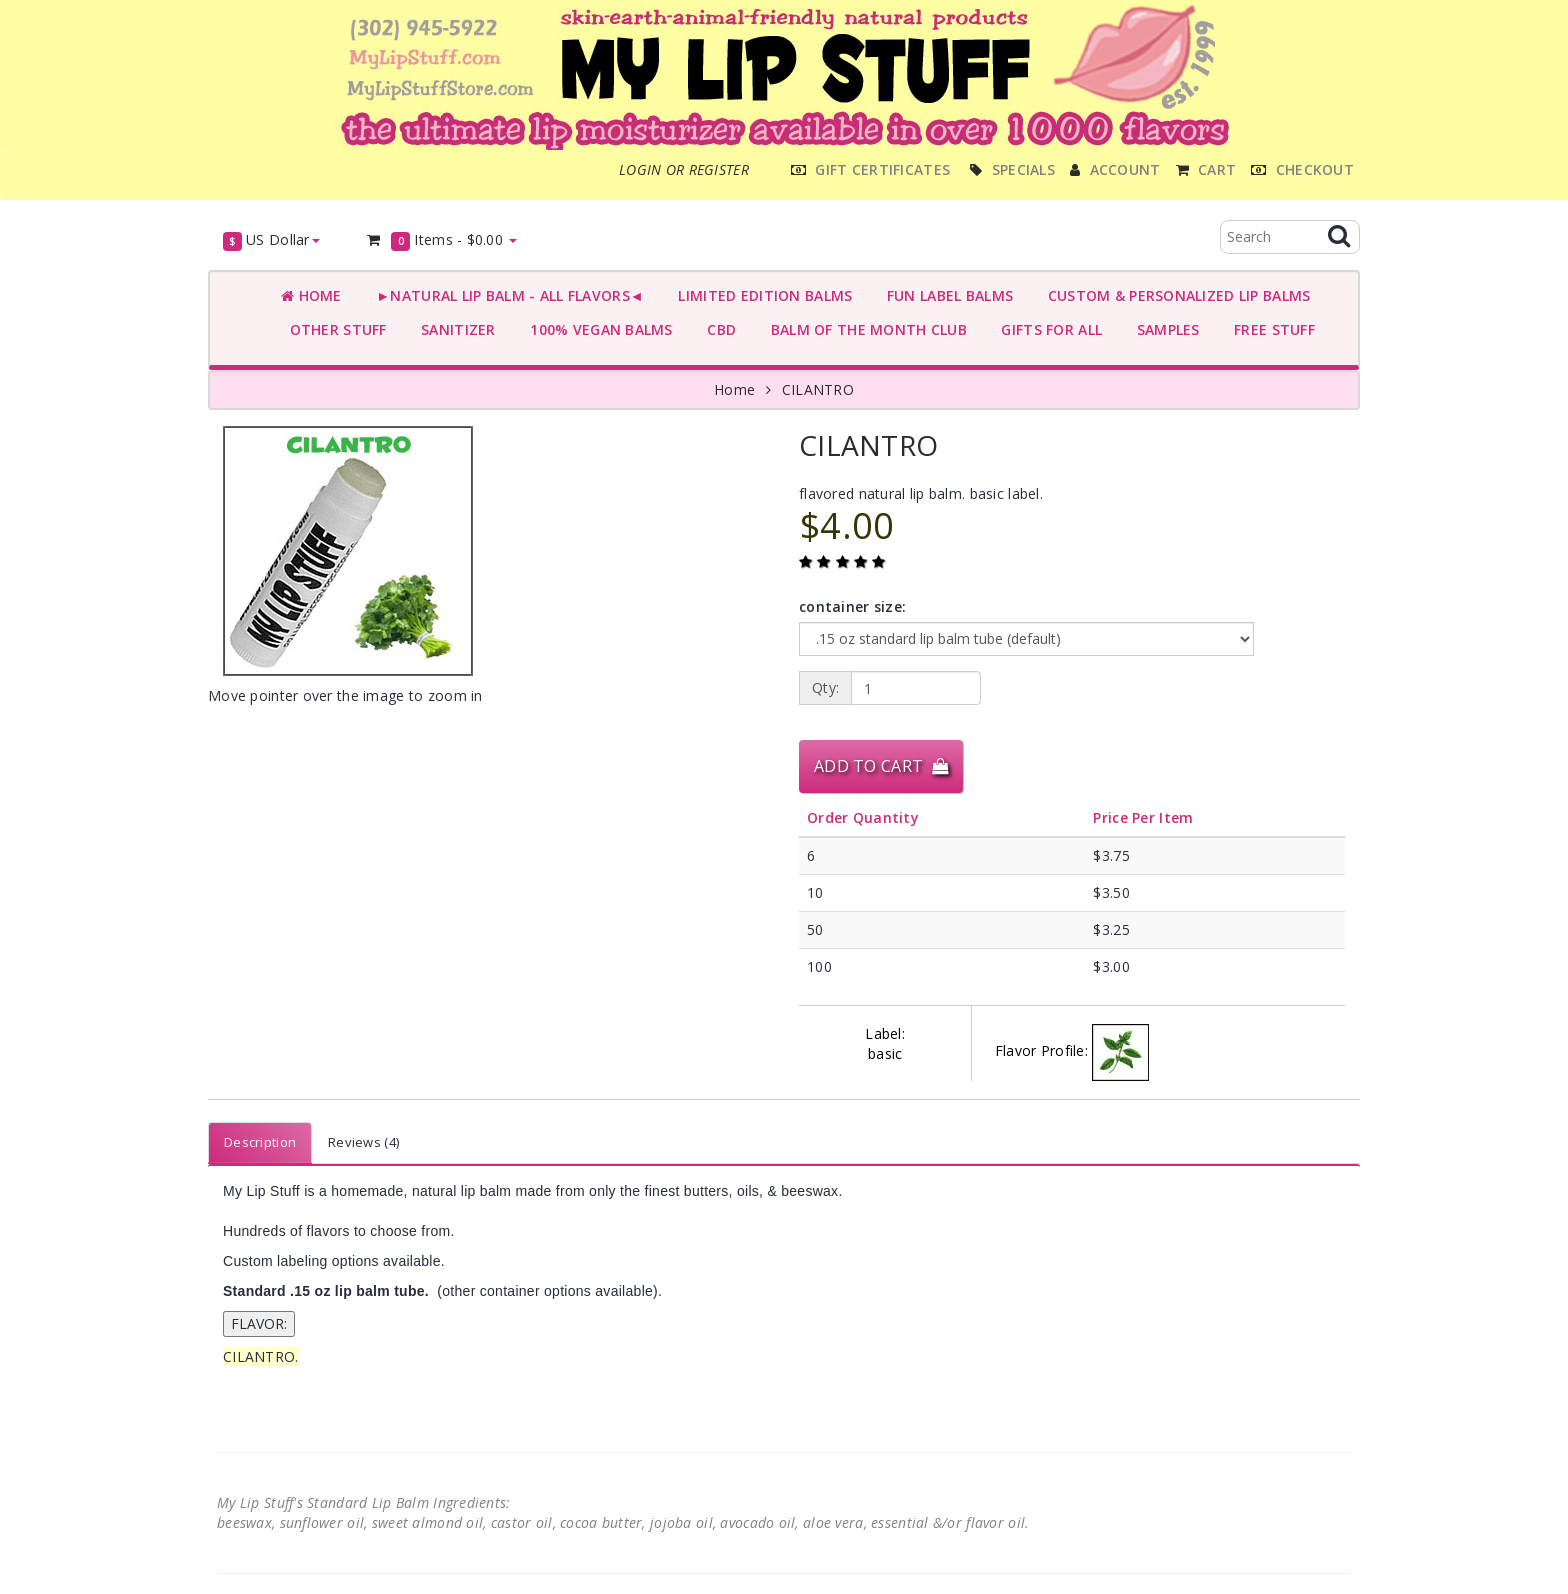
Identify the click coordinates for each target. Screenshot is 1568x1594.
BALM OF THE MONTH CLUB (864, 329)
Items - (441, 240)
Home (311, 295)
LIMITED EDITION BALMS (761, 295)
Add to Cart (881, 766)
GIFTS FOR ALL (1047, 329)
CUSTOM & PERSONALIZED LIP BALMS (1174, 295)
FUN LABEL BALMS (945, 295)
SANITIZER (454, 329)
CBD (717, 329)
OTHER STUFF (334, 329)
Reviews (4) (363, 1142)
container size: (852, 606)
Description (260, 1142)
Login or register (684, 169)
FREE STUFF (1270, 329)
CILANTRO (818, 389)
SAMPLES (1164, 329)
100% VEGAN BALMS (597, 329)
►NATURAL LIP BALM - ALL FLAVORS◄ (506, 295)
